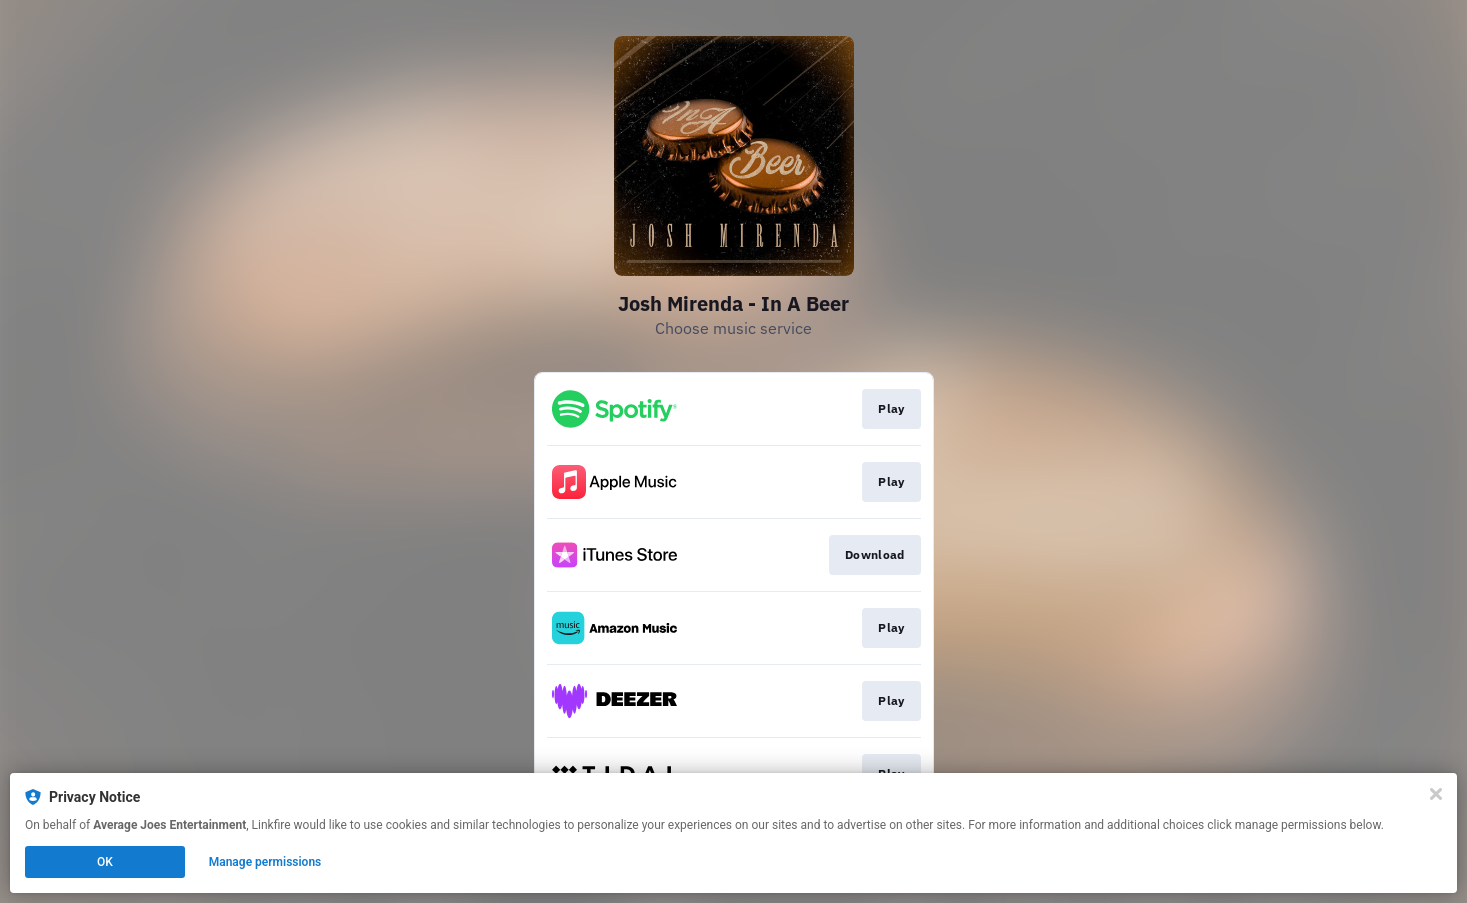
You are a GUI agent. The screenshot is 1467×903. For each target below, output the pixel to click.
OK (105, 862)
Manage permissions (265, 862)
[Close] (1436, 794)
